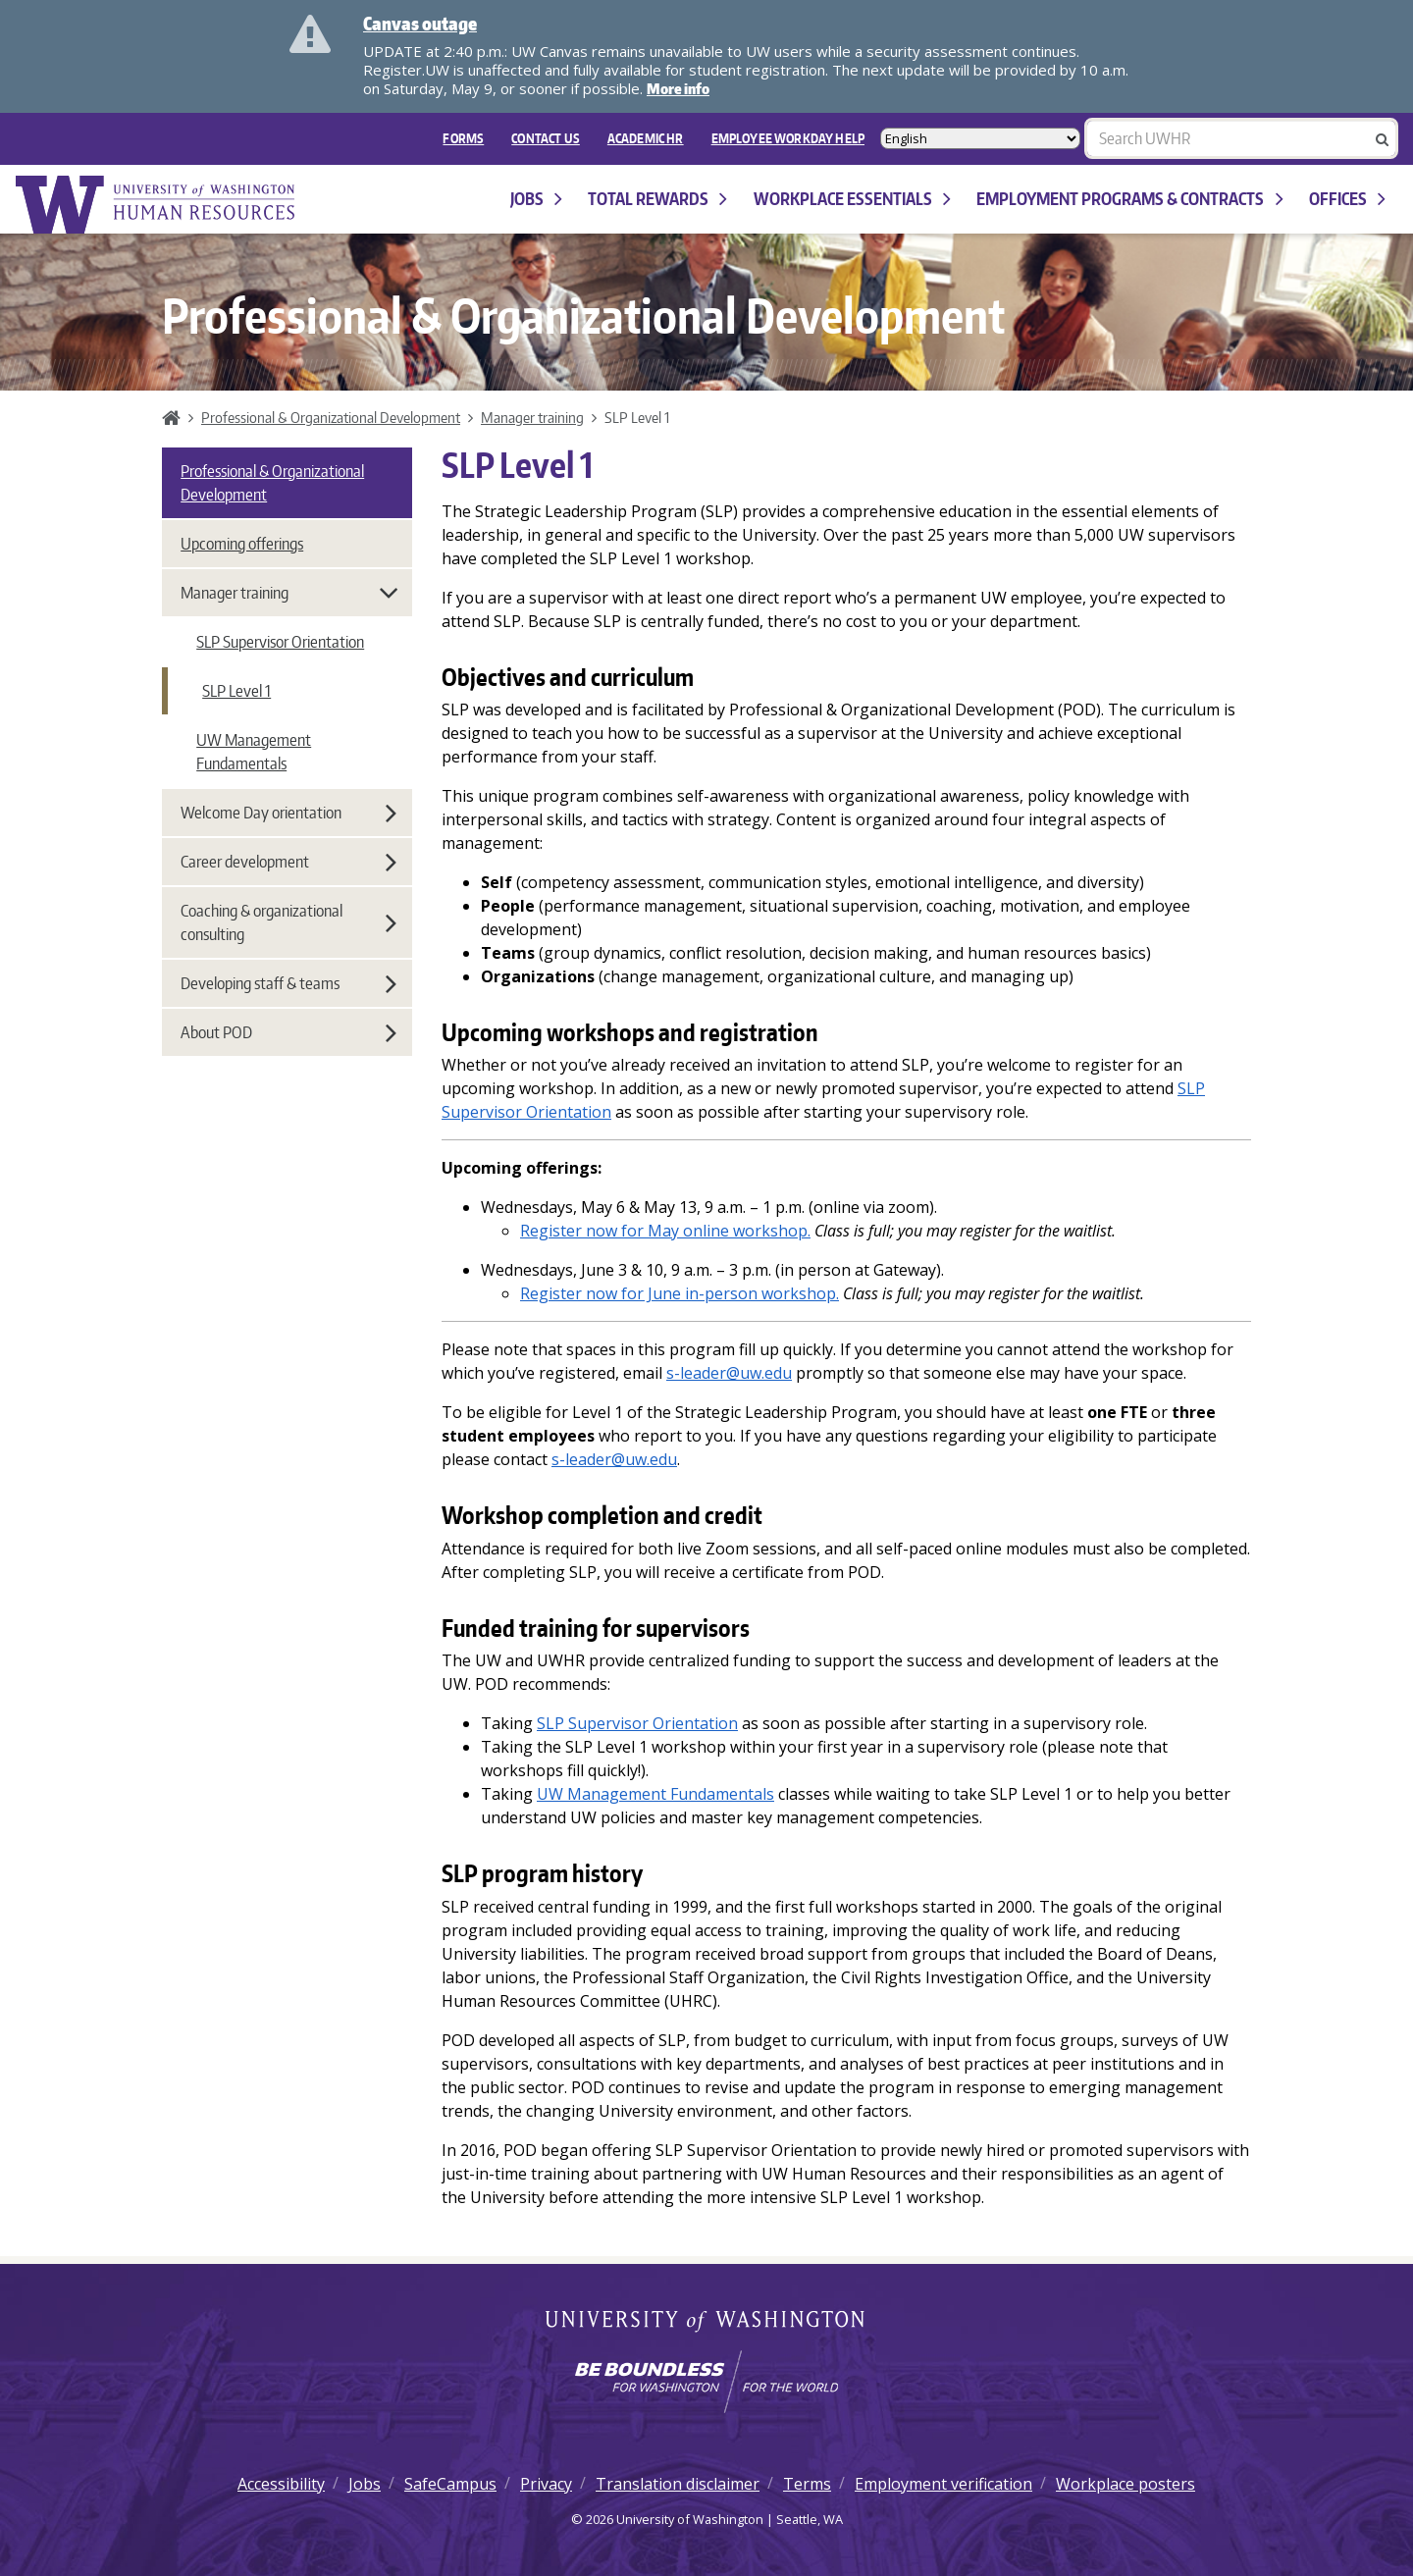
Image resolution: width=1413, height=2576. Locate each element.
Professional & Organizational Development (330, 417)
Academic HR (645, 138)
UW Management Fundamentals (253, 751)
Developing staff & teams (288, 983)
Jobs (536, 198)
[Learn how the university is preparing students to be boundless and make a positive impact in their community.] (706, 2381)
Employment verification (943, 2484)
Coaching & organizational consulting (288, 922)
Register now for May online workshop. (665, 1230)
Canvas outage (420, 23)
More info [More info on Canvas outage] (678, 88)
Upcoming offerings (242, 543)
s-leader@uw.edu (729, 1373)
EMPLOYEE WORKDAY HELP (787, 138)
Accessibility (281, 2484)
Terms (807, 2484)
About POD (288, 1032)
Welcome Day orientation (288, 812)
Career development (288, 861)
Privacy (546, 2484)
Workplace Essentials (852, 198)
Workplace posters (1125, 2484)
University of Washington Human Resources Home (157, 205)
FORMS (463, 138)
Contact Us (545, 138)
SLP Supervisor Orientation (637, 1723)
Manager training (532, 417)
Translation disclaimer (677, 2484)
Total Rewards (657, 198)
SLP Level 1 (236, 691)
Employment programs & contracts (1129, 198)
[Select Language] (980, 138)
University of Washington (707, 2323)
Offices (1347, 198)
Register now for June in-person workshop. (679, 1293)
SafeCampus (450, 2484)
